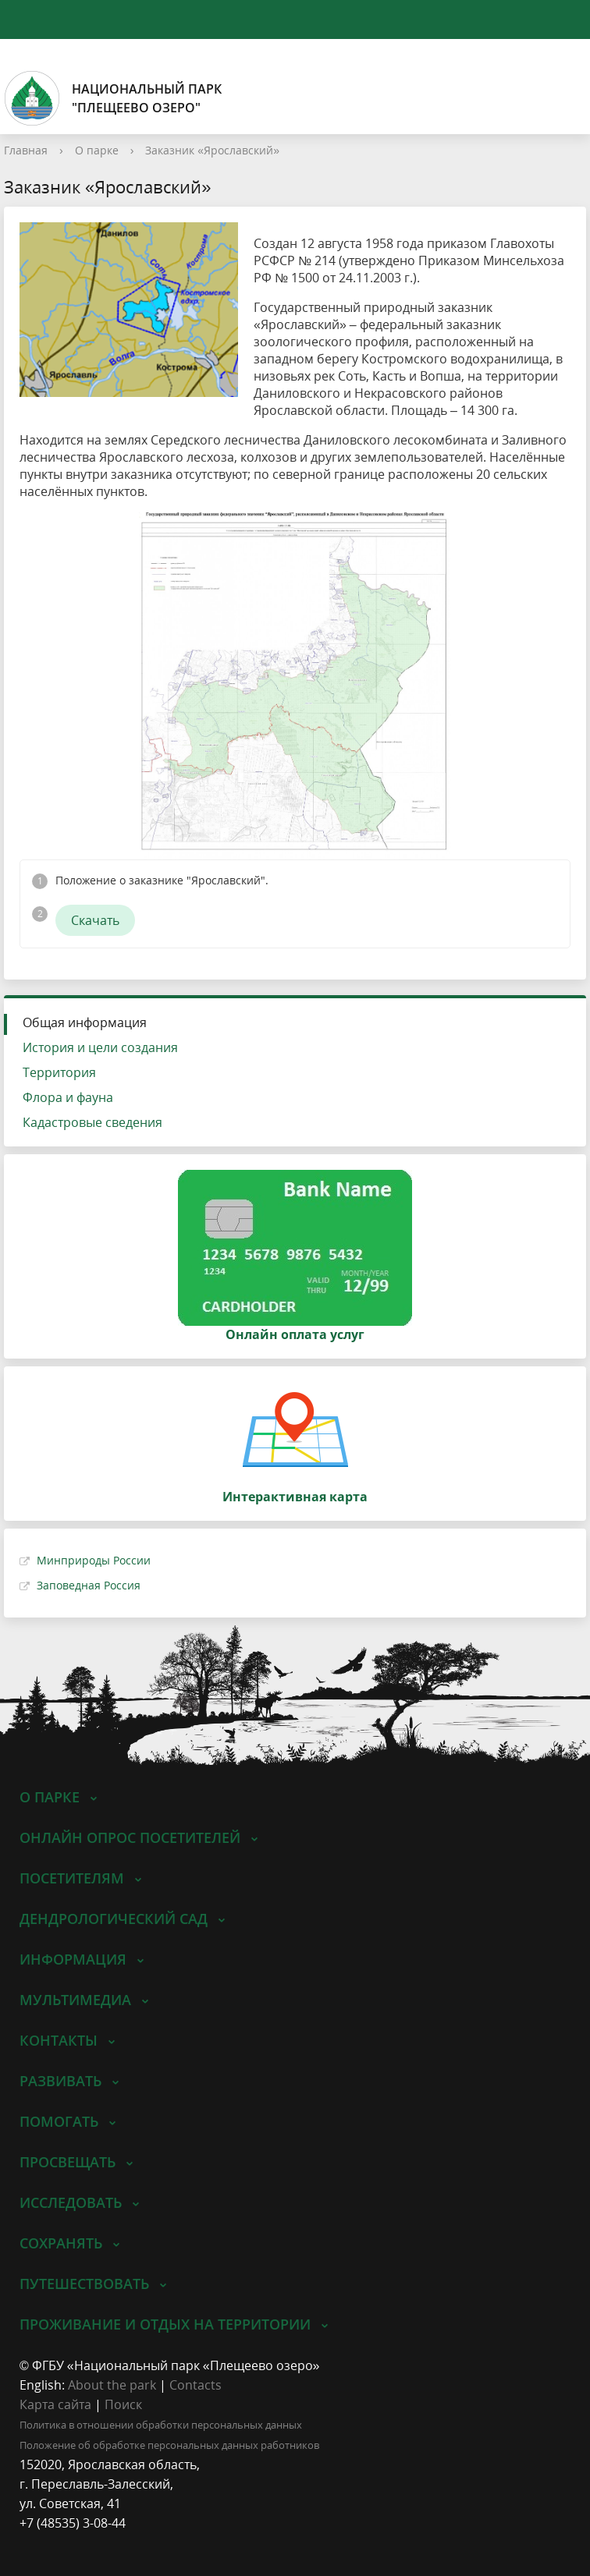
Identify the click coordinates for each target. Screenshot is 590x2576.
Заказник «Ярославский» (212, 150)
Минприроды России (94, 1560)
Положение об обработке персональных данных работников (169, 2445)
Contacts (195, 2385)
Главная (26, 150)
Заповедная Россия (88, 1585)
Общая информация (85, 1022)
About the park (112, 2385)
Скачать (95, 920)
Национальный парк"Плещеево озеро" (113, 98)
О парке (97, 150)
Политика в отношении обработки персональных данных (161, 2425)
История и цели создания (100, 1047)
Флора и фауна (68, 1097)
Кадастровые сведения (92, 1122)
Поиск (123, 2404)
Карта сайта (55, 2404)
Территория (59, 1072)
